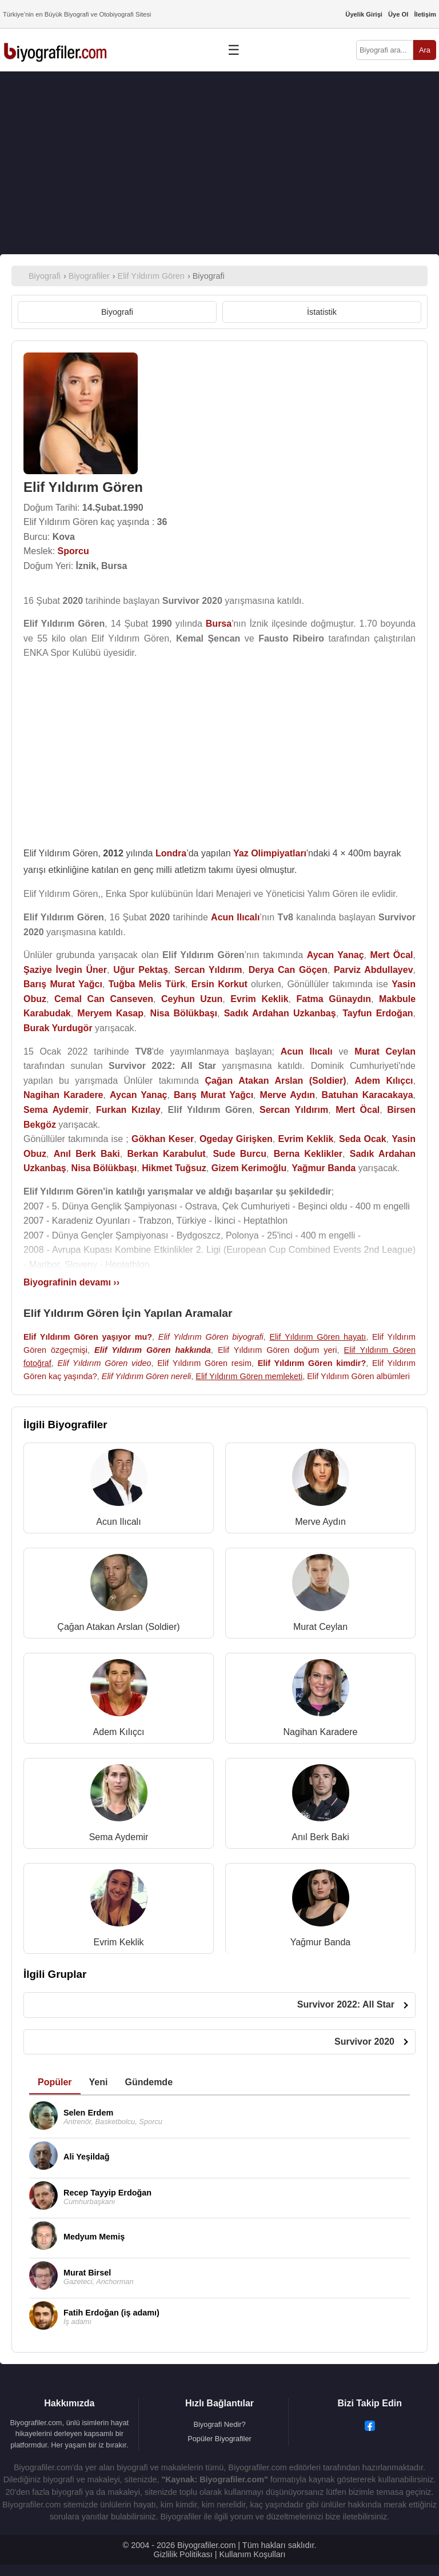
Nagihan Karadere (321, 1732)
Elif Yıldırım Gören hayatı (317, 1336)
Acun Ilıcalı (118, 1522)
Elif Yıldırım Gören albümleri (358, 1376)
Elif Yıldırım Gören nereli (146, 1376)
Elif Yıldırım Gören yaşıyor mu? (87, 1336)
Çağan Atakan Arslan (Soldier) (118, 1627)
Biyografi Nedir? (219, 2424)
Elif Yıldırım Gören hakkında (152, 1350)
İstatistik (322, 312)
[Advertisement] (219, 163)
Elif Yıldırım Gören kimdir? (312, 1363)
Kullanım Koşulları (252, 2554)
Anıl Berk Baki (320, 1837)
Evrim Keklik (118, 1942)
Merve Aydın (320, 1522)
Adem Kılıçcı (119, 1732)
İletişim (425, 14)
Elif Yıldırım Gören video (104, 1363)
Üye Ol (398, 14)
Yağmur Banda (320, 1942)
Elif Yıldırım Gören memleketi (248, 1376)
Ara (424, 50)
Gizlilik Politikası (183, 2554)
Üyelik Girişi (363, 14)
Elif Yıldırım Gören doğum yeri (277, 1350)
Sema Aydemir (119, 1837)
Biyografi (117, 312)
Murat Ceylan (320, 1627)
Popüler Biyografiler (219, 2438)
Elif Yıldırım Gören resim (204, 1363)
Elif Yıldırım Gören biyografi (211, 1336)
